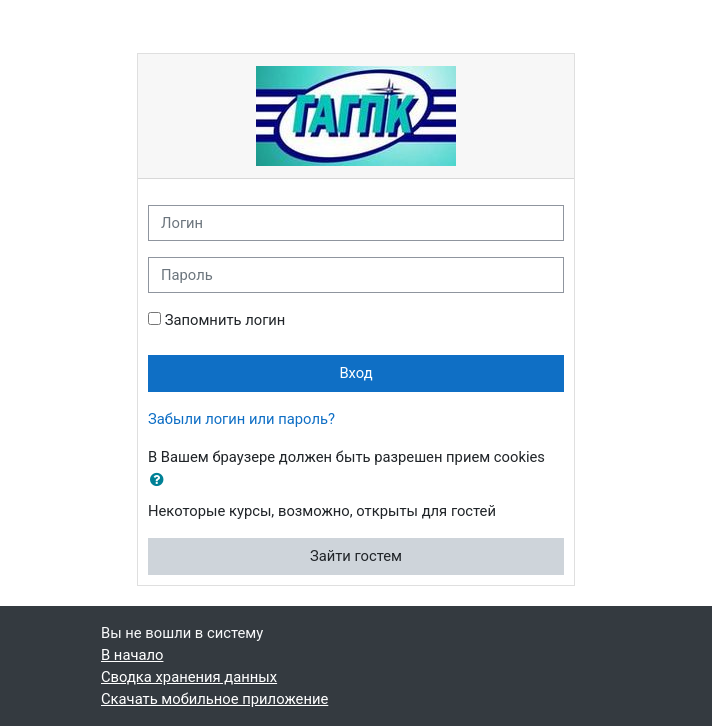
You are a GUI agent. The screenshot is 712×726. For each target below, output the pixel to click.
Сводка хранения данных (189, 677)
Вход (355, 373)
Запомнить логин (225, 320)
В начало (132, 655)
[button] (161, 480)
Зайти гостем (356, 556)
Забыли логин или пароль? (241, 419)
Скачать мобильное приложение (214, 699)
